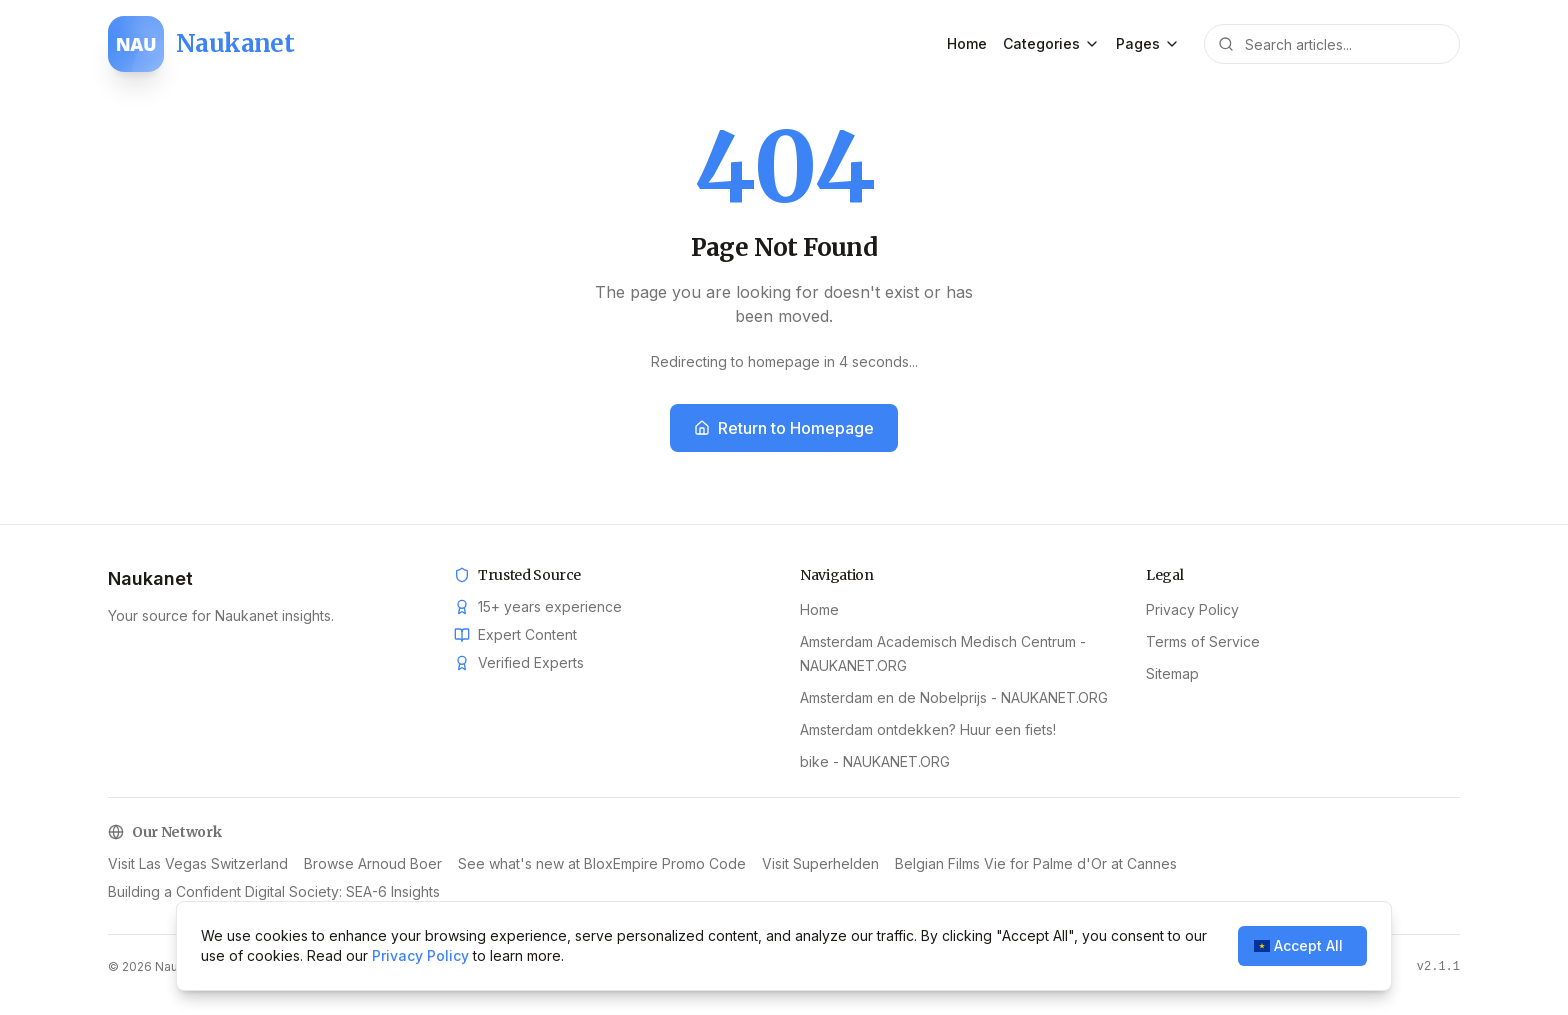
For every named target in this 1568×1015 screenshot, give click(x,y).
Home (967, 43)
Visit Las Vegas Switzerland (198, 863)
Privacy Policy (1192, 609)
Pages (1148, 43)
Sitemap (1172, 673)
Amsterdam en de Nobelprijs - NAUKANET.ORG (954, 697)
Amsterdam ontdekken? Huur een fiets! (928, 729)
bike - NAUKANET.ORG (875, 761)
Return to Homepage (784, 428)
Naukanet (150, 578)
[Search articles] (1332, 44)
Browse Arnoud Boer (373, 863)
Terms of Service (1203, 641)
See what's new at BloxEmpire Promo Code (602, 863)
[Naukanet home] (201, 44)
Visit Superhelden (820, 863)
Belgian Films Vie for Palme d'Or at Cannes (1036, 863)
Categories (1051, 43)
